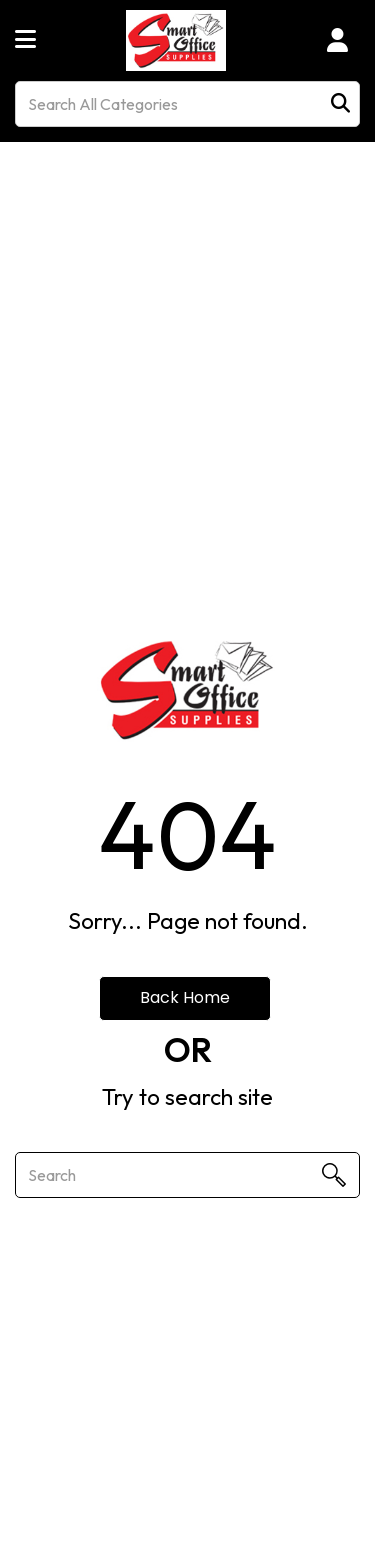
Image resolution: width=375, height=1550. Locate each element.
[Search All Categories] (187, 104)
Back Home (185, 997)
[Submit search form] (340, 103)
